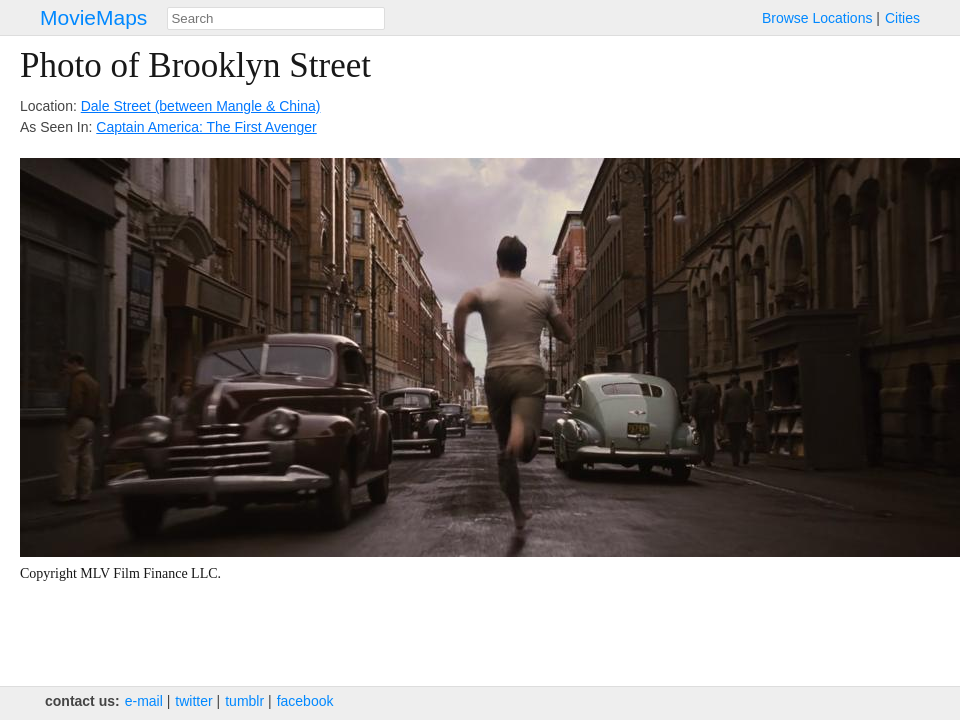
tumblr (244, 701)
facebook (305, 701)
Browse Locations (817, 18)
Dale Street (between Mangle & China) (201, 106)
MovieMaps (93, 17)
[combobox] (276, 18)
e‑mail (144, 701)
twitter (193, 701)
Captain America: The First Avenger (206, 127)
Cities (902, 18)
